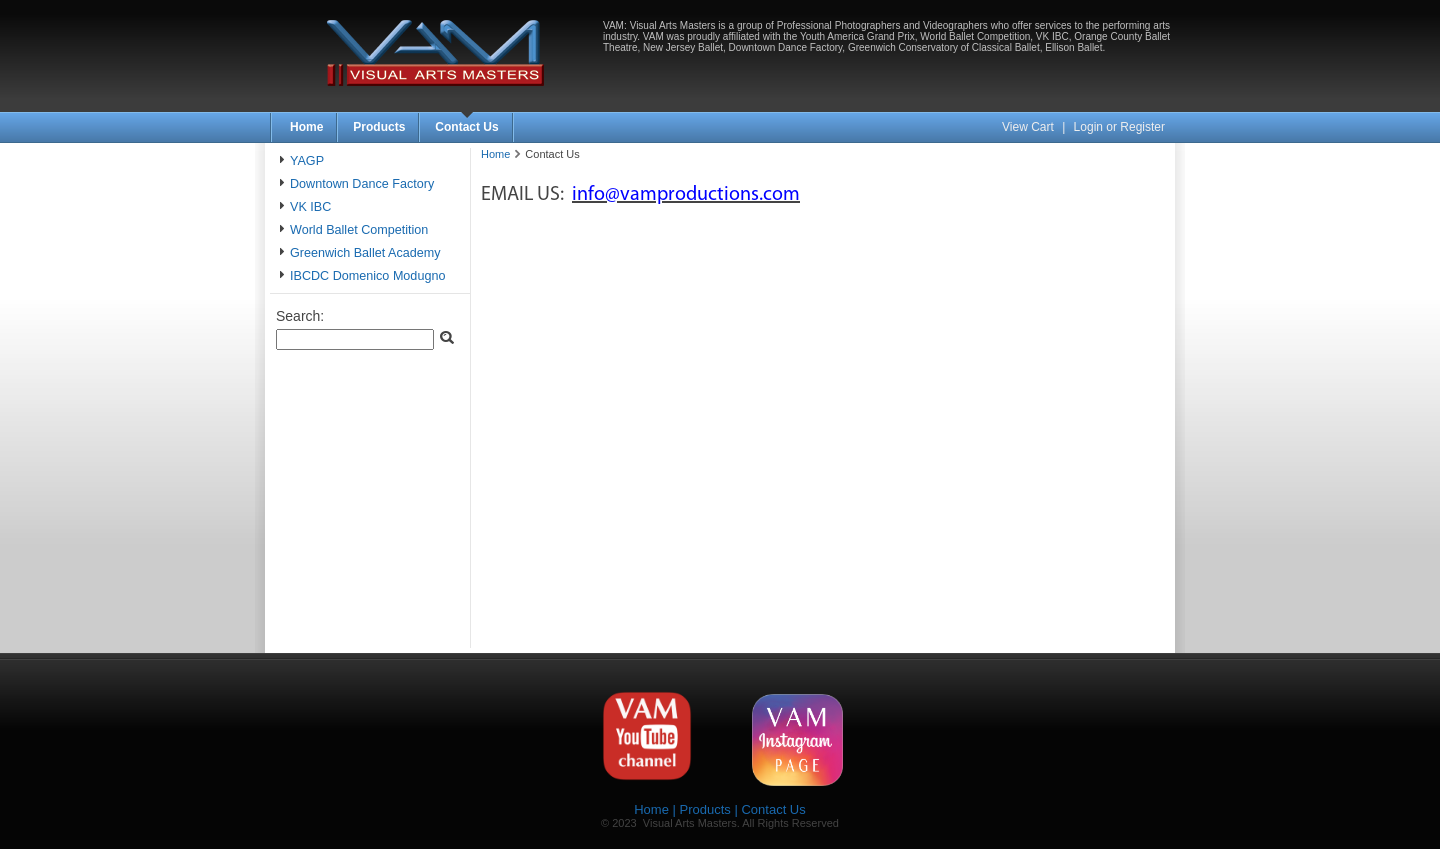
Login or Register (1119, 127)
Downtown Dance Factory (362, 184)
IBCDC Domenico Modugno (367, 276)
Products (379, 127)
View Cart (1029, 127)
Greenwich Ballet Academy (365, 253)
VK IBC (310, 207)
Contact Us (466, 127)
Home (306, 127)
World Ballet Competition (359, 230)
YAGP (307, 161)
